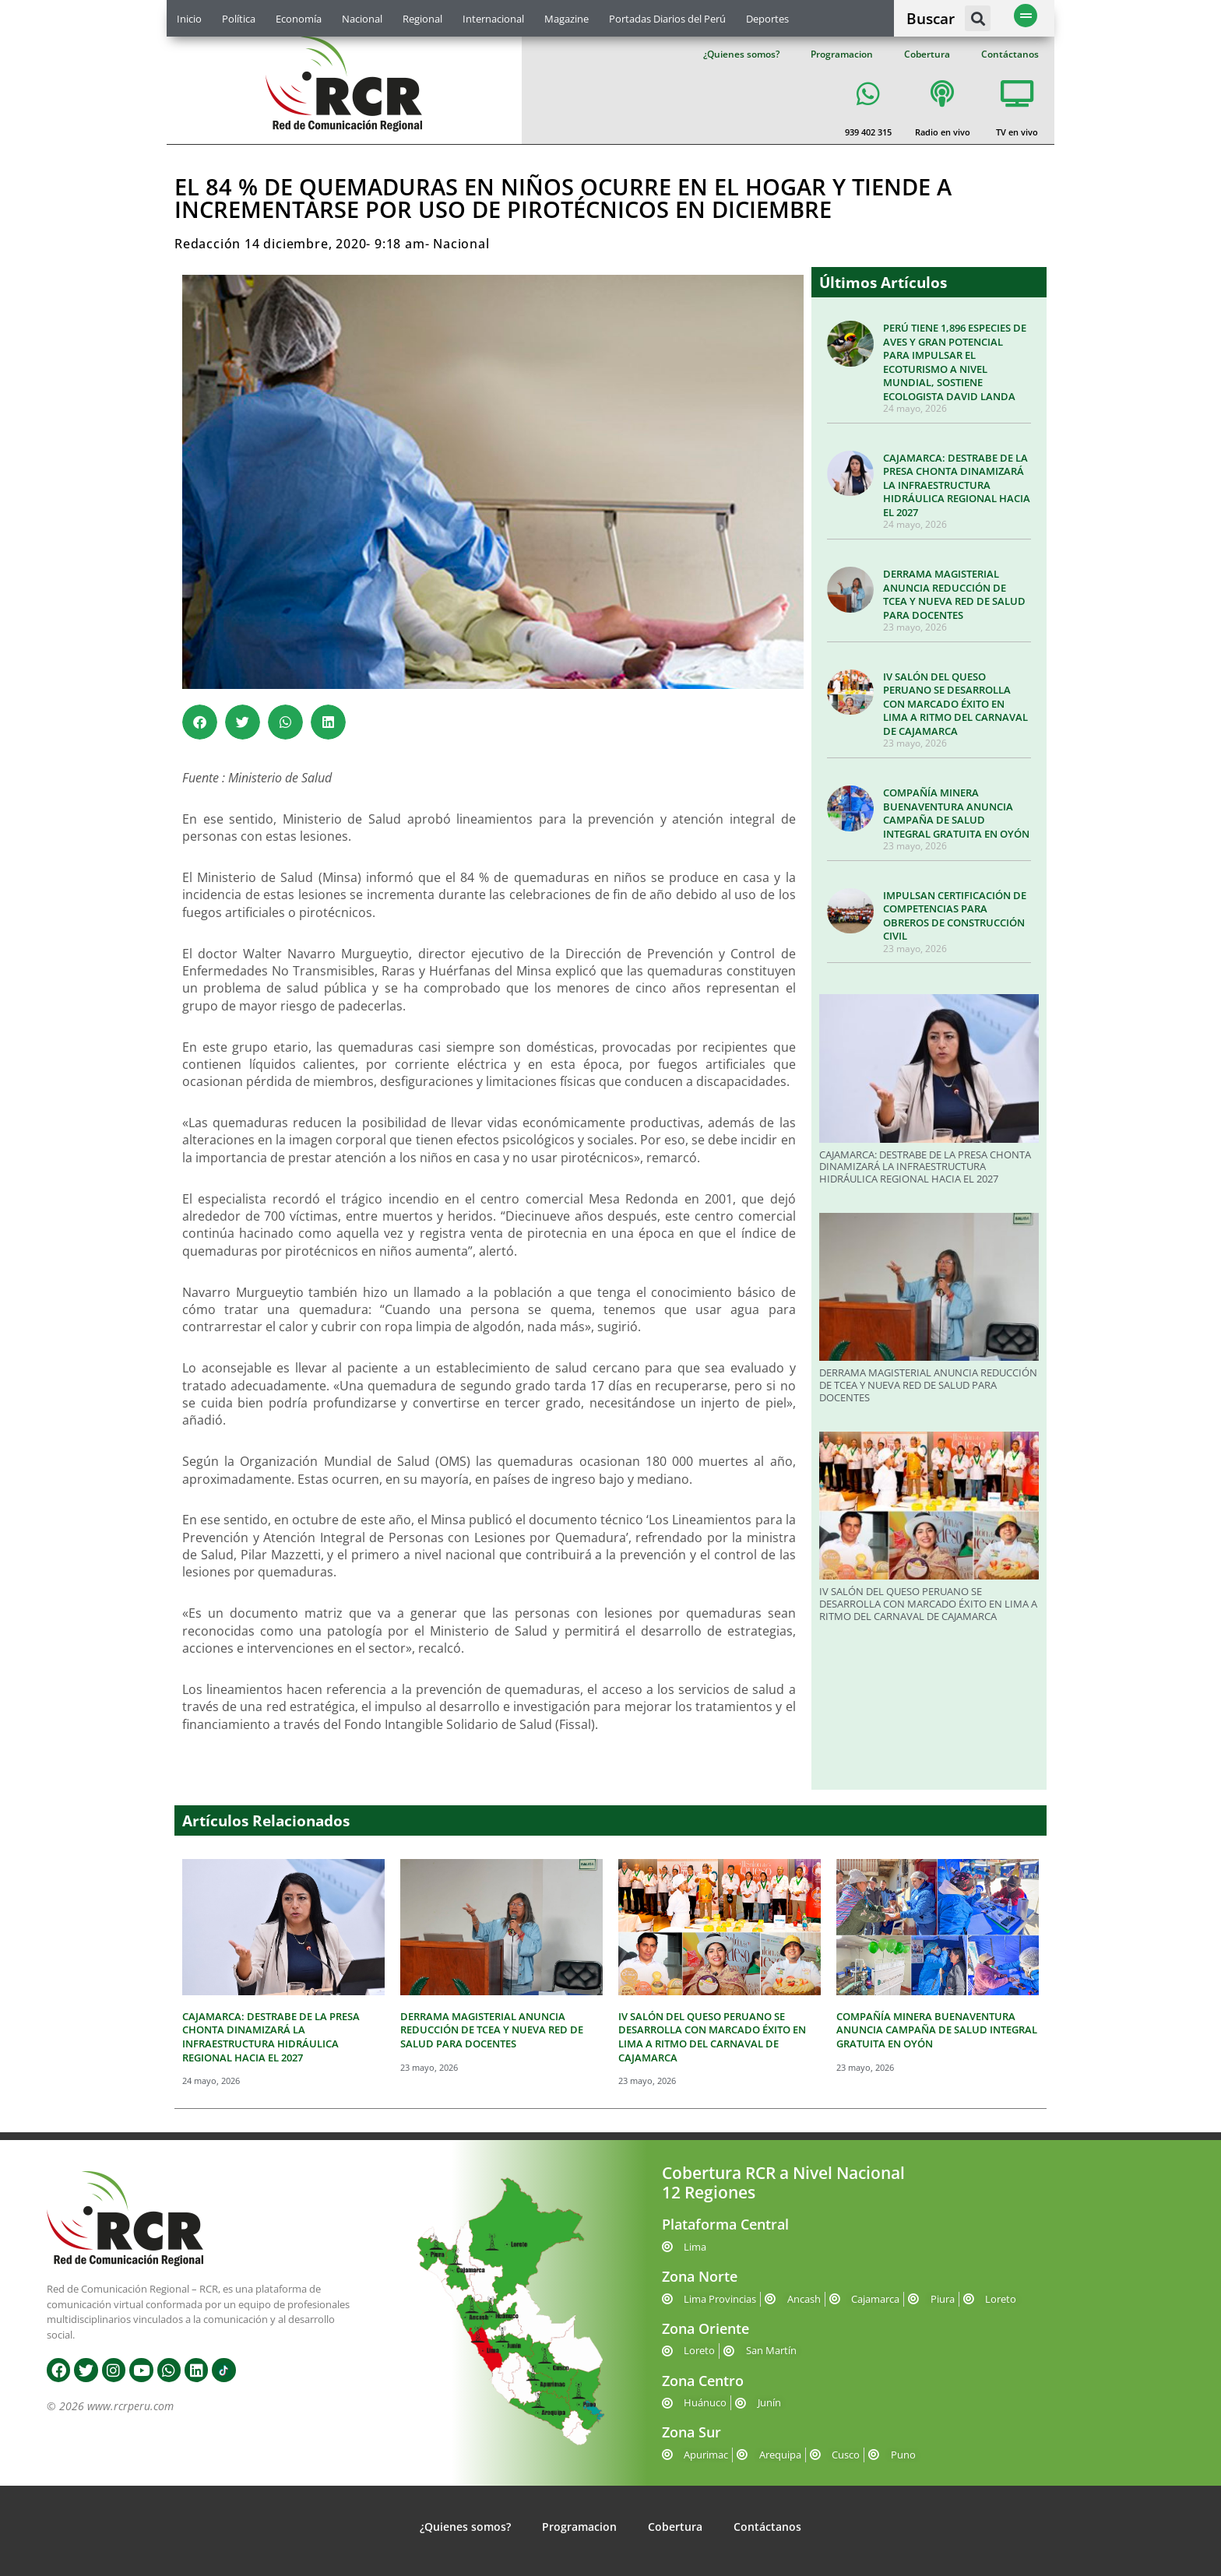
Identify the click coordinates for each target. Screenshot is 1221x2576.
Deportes (767, 19)
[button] (978, 18)
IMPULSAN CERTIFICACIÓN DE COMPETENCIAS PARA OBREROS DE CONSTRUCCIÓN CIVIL (954, 916)
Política (238, 19)
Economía (299, 19)
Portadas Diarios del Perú (667, 19)
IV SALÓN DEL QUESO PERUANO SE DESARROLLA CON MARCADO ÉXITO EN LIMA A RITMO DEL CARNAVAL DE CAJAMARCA (955, 703)
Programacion (842, 54)
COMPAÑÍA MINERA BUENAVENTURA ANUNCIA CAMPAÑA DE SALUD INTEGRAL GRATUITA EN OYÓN (956, 813)
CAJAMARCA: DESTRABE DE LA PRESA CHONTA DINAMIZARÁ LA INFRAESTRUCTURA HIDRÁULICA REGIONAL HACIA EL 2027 (956, 485)
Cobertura (927, 54)
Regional (422, 19)
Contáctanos (1010, 54)
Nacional (362, 19)
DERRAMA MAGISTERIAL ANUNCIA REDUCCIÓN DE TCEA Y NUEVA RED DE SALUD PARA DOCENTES (954, 594)
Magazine (566, 19)
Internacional (493, 19)
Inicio (189, 19)
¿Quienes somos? (741, 54)
